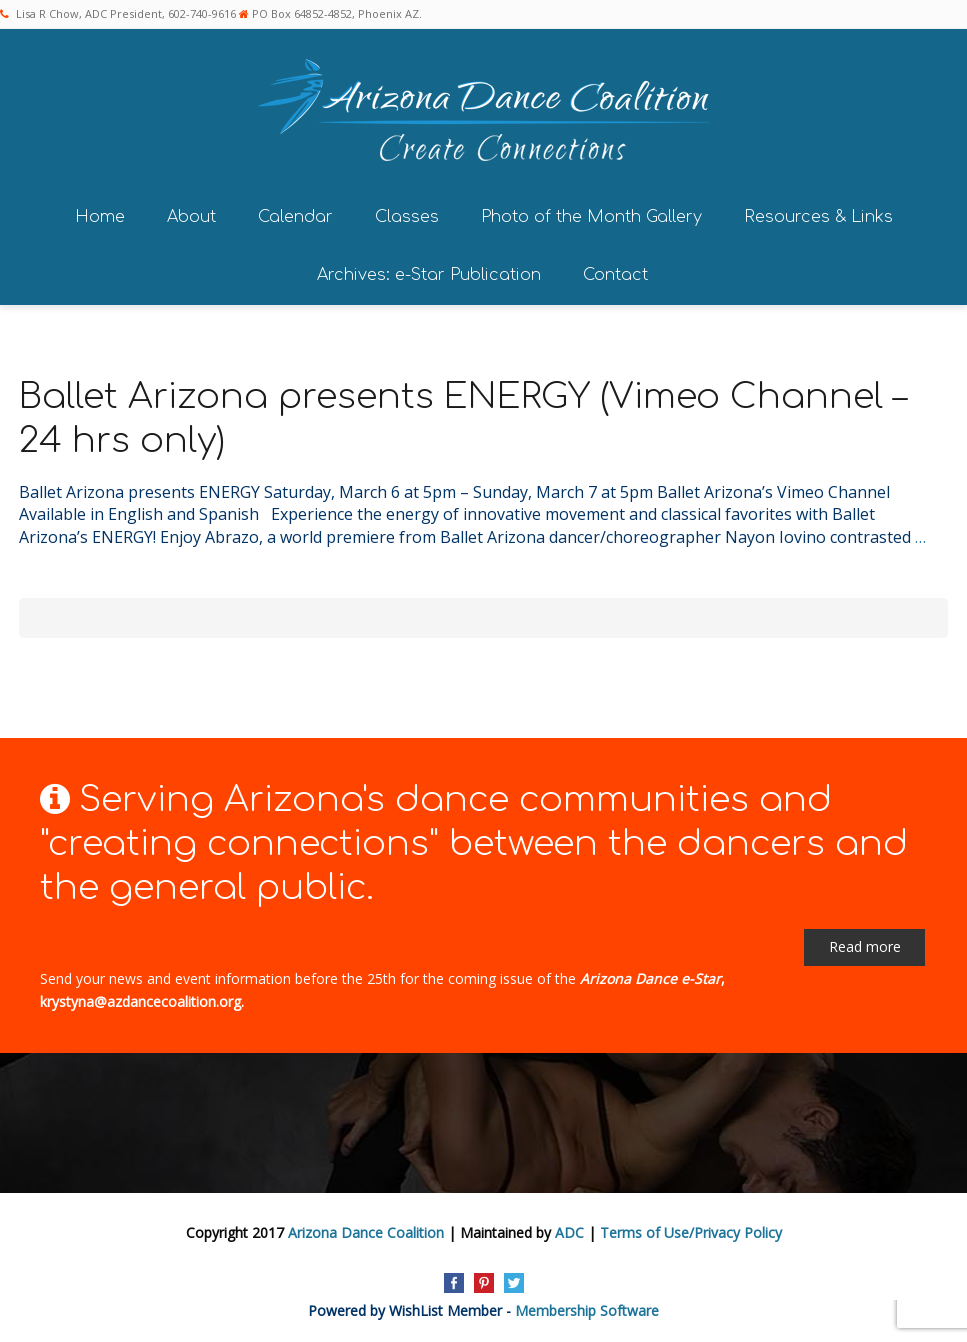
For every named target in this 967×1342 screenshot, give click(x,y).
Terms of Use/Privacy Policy (691, 1232)
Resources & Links (818, 217)
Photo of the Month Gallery (591, 217)
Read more (865, 946)
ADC (569, 1232)
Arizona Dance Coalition (366, 1232)
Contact (615, 275)
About (191, 217)
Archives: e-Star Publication (429, 275)
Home (100, 217)
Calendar (295, 217)
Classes (407, 217)
